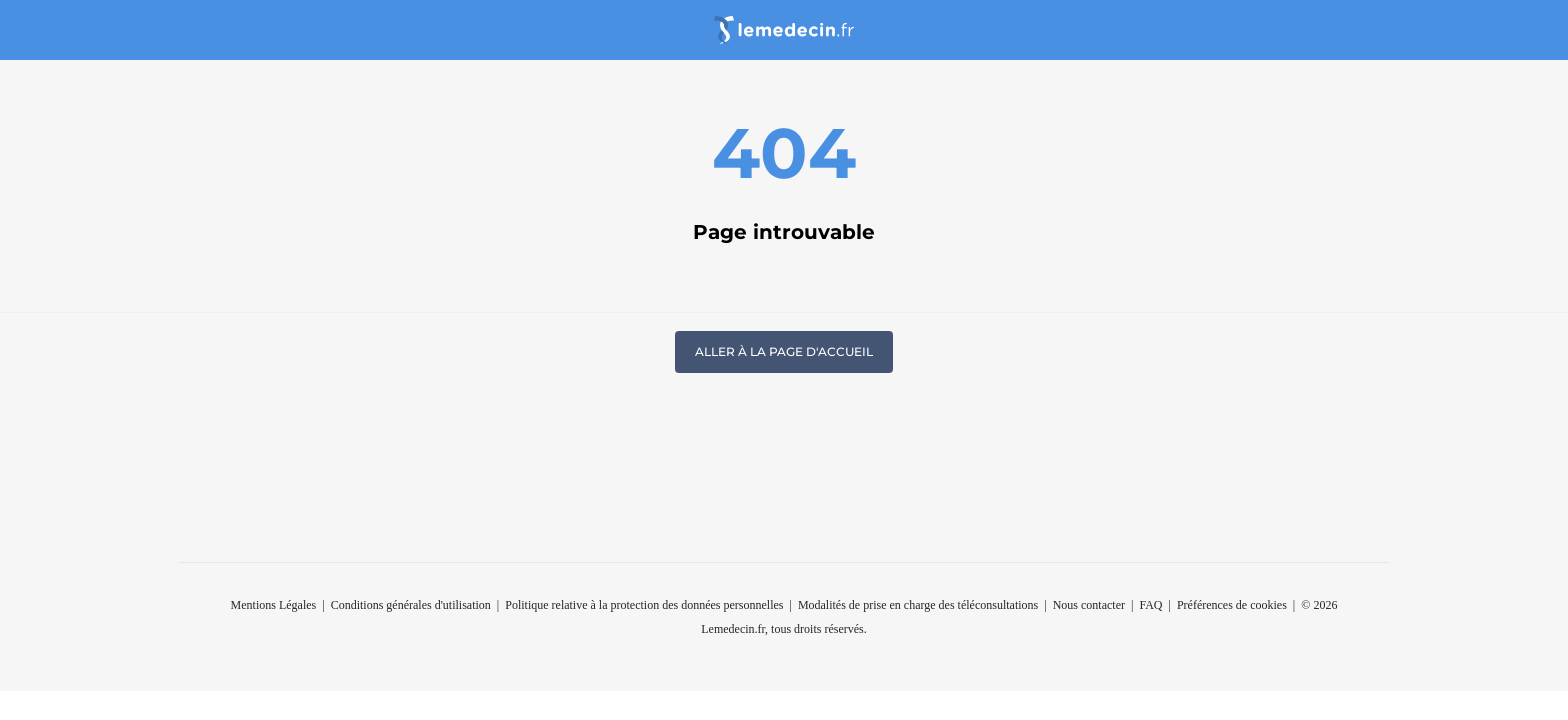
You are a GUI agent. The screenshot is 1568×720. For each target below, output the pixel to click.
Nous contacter (1089, 605)
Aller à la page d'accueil (784, 351)
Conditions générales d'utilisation (411, 605)
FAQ (1150, 605)
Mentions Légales (274, 605)
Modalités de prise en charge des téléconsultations (918, 605)
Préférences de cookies (1232, 605)
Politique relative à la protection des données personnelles (644, 605)
